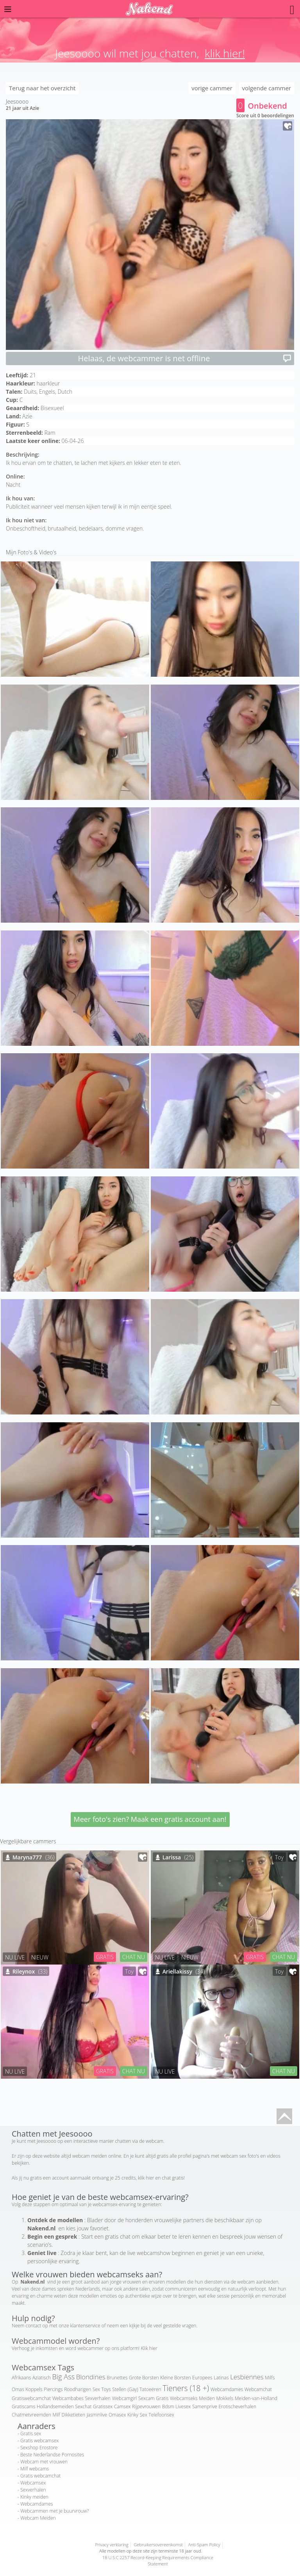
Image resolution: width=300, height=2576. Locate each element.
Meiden (206, 2398)
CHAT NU (133, 1957)
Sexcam (146, 2398)
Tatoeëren (150, 2389)
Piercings (53, 2389)
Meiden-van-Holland (256, 2398)
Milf (56, 2414)
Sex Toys (102, 2389)
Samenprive (204, 2406)
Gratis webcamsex (39, 2440)
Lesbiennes (247, 2376)
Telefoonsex (161, 2414)
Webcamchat (258, 2389)
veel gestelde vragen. (175, 2325)
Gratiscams (23, 2406)
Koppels (33, 2389)
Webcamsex (33, 2482)
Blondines (90, 2376)
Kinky (132, 2414)
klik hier (146, 2177)
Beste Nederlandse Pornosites (52, 2454)
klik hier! (225, 53)
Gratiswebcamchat (31, 2398)
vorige (211, 88)
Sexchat (83, 2406)
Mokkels (224, 2398)
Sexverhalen (98, 2398)
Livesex (183, 2406)
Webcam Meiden (38, 2518)
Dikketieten (73, 2414)
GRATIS (105, 1957)
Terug (42, 88)
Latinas (221, 2377)
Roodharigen (77, 2389)
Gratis (162, 2398)
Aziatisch (41, 2377)
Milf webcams (34, 2468)
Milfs (270, 2377)
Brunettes (117, 2377)
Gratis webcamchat (40, 2475)
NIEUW (39, 1957)
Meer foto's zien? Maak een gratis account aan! (150, 1819)
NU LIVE (15, 1957)
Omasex (117, 2414)
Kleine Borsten (175, 2377)
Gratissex (102, 2406)
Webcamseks (184, 2398)
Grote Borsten (144, 2377)
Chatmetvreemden (31, 2414)
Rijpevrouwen (146, 2406)
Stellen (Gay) (125, 2389)
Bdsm (168, 2406)
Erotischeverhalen (237, 2406)
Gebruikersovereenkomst (158, 2544)
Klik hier (149, 2348)
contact (33, 2325)
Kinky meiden (34, 2497)
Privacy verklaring (111, 2544)
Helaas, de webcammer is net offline (185, 358)
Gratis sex (30, 2433)
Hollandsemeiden (55, 2406)
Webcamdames (227, 2389)
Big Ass (63, 2376)
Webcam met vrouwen (44, 2461)
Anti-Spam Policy (204, 2544)
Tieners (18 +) (185, 2388)
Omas (18, 2389)
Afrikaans (21, 2377)
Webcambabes (68, 2398)
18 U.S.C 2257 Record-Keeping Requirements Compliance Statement (157, 2560)
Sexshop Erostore (38, 2447)
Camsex (122, 2406)
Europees (202, 2377)
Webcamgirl (124, 2398)
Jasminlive (97, 2414)
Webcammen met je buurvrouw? (54, 2511)
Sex (143, 2414)
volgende (266, 88)
